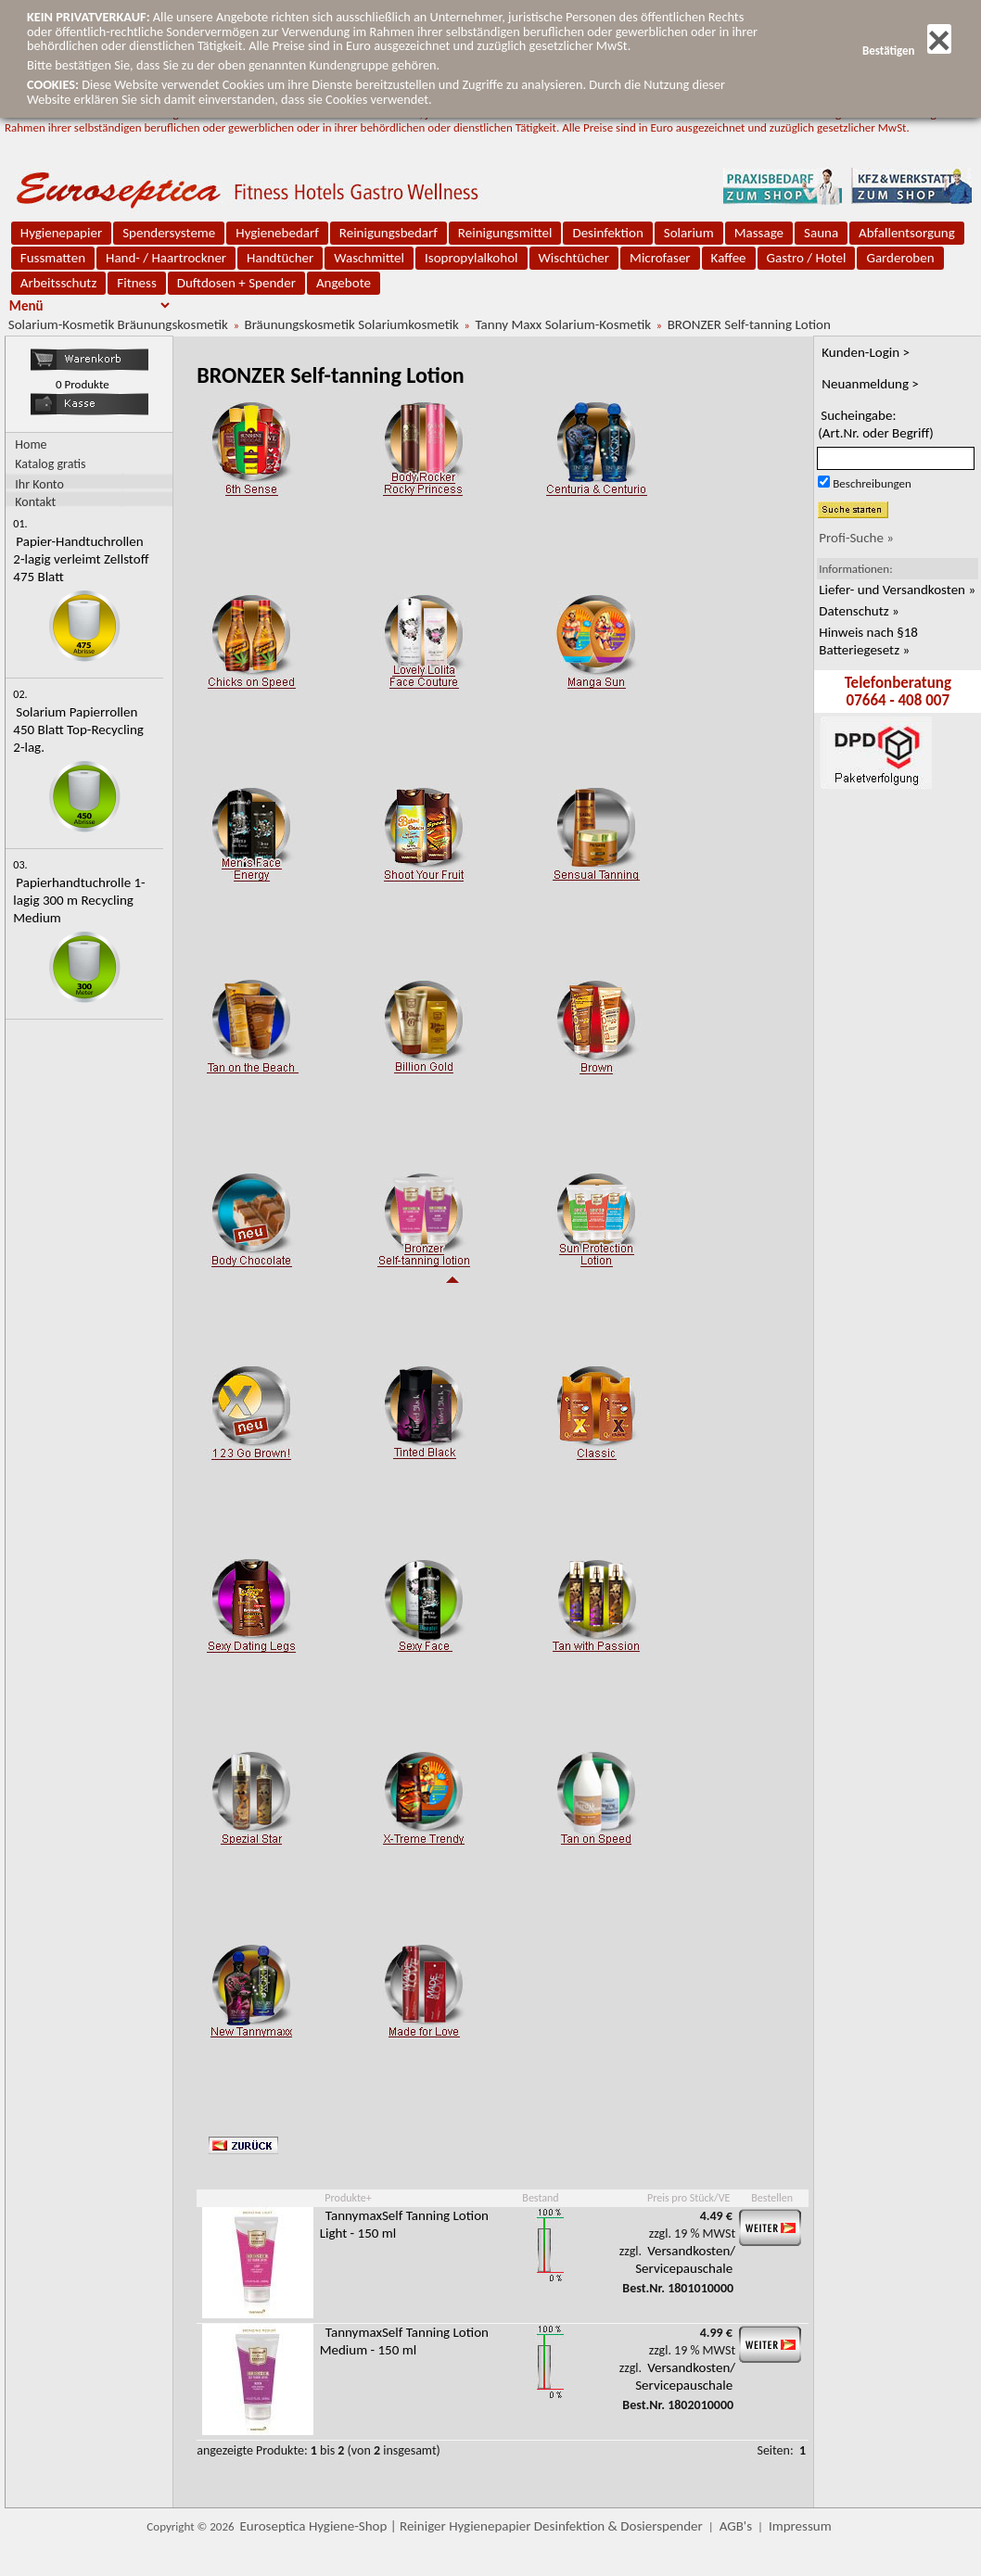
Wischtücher (574, 257)
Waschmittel (369, 257)
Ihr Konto (39, 483)
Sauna (821, 232)
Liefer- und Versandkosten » (897, 589)
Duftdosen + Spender (236, 282)
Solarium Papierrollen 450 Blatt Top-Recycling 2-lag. (78, 729)
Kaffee (728, 257)
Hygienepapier (61, 232)
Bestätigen (906, 50)
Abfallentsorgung (907, 232)
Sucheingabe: (876, 424)
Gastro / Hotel (807, 257)
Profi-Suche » (856, 537)
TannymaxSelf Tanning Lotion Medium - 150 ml (404, 2341)
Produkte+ (348, 2197)
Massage (759, 232)
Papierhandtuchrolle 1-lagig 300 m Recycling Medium (79, 900)
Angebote (343, 282)
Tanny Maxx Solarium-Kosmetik (563, 324)
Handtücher (280, 257)
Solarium (689, 232)
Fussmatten (52, 257)
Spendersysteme (168, 232)
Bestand (540, 2197)
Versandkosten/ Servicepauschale (685, 2259)
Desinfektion (607, 232)
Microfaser (660, 257)
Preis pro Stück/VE (688, 2197)
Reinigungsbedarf (388, 232)
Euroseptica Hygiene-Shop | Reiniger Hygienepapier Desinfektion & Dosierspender (471, 2526)
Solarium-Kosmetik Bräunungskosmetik (118, 324)
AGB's (736, 2526)
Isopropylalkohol (471, 257)
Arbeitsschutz (58, 282)
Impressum (800, 2526)
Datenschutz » (858, 611)
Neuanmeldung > (870, 383)
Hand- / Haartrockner (166, 257)
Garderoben (900, 257)
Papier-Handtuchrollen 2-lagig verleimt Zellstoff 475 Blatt (80, 559)
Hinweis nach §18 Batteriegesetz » (868, 641)
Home (30, 444)
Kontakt (35, 501)
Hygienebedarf (277, 232)
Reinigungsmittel (505, 232)
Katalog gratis (50, 464)
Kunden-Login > (866, 352)
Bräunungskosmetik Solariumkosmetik (352, 324)
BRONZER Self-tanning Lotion (749, 324)
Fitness (136, 282)
